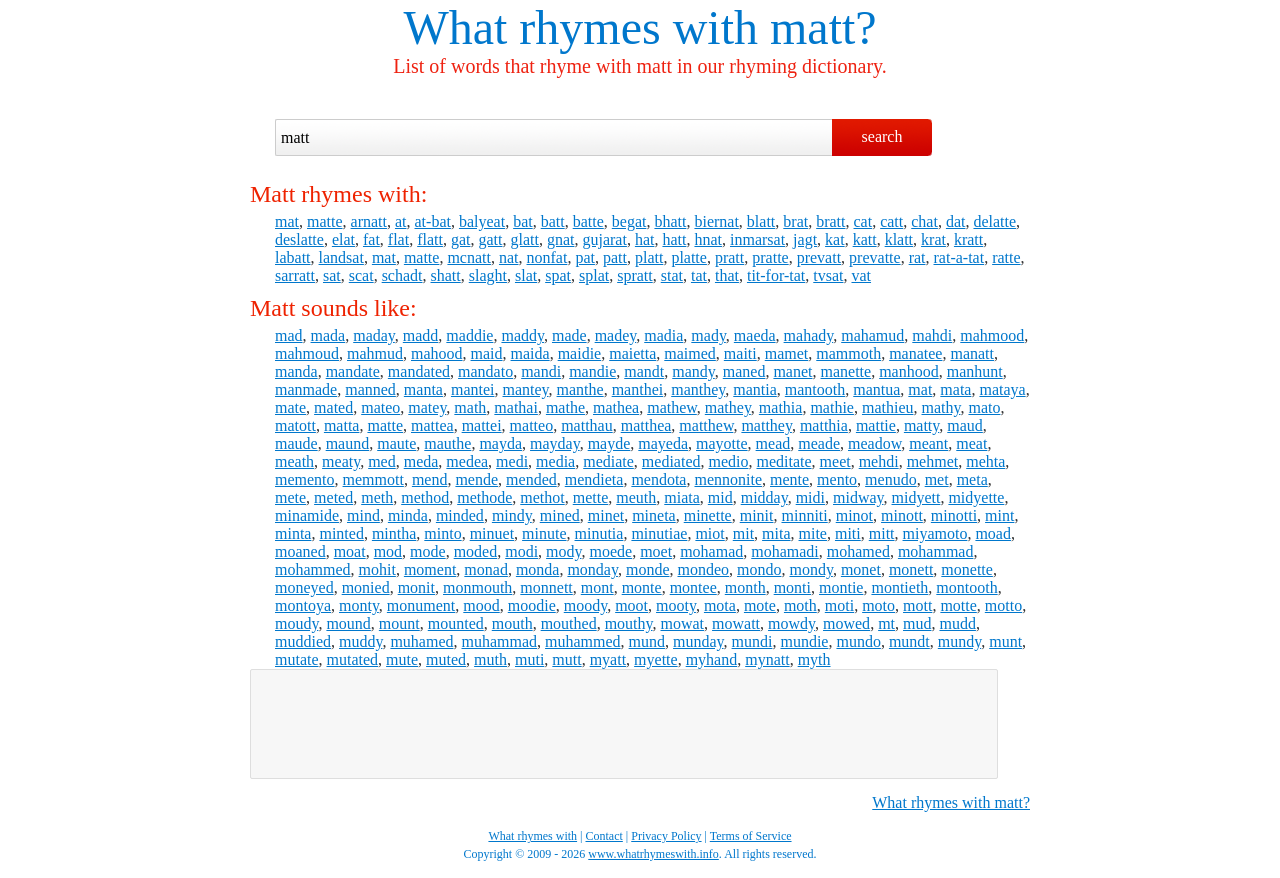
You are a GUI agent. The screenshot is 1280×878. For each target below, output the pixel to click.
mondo (759, 569)
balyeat (482, 221)
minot (854, 515)
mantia (755, 389)
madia (663, 335)
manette (846, 371)
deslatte (299, 239)
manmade (306, 389)
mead (773, 443)
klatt (899, 239)
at (401, 221)
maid (487, 353)
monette (967, 569)
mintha (394, 533)
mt (886, 623)
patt (615, 257)
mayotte (722, 443)
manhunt (975, 371)
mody (563, 551)
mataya (1002, 389)
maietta (632, 353)
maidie (580, 353)
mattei (482, 425)
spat (558, 275)
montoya (303, 605)
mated (333, 407)
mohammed (313, 569)
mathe (565, 407)
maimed (690, 353)
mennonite (728, 479)
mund (647, 641)
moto (878, 605)
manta (423, 389)
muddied (303, 641)
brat (795, 221)
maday (374, 335)
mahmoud (307, 353)
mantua (876, 389)
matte (325, 221)
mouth (512, 623)
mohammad (936, 551)
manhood (909, 371)
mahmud (375, 353)
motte (958, 605)
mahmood (992, 335)
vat (861, 275)
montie (841, 587)
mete (290, 497)
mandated (419, 371)
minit (757, 515)
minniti (804, 515)
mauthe (447, 443)
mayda (500, 443)
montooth (966, 587)
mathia (781, 407)
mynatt (767, 659)
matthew (706, 425)
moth (800, 605)
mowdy (791, 623)
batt (553, 221)
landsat (341, 257)
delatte (994, 221)
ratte (1006, 257)
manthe (580, 389)
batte (588, 221)
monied (366, 587)
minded (460, 515)
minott (902, 515)
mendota (658, 479)
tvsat (828, 275)
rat (917, 257)
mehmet (933, 461)
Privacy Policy (666, 836)
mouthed (569, 623)
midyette (976, 497)
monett (911, 569)
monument (421, 605)
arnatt (369, 221)
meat (971, 443)
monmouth (477, 587)
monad (486, 569)
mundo (858, 641)
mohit (377, 569)
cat (863, 221)
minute (544, 533)
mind (363, 515)
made (569, 335)
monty (359, 605)
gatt (490, 239)
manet (792, 371)
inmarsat (757, 239)
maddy (522, 335)
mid (720, 497)
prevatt (819, 257)
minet (606, 515)
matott (295, 425)
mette (591, 497)
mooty (676, 605)
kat (835, 239)
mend (430, 479)
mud (917, 623)
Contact (604, 836)
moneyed (304, 587)
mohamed (858, 551)
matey (427, 407)
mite (813, 533)
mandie (592, 371)
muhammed (583, 641)
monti (792, 587)
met (937, 479)
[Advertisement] (624, 724)
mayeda (663, 443)
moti (839, 605)
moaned (300, 551)
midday (764, 497)
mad (289, 335)
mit (743, 533)
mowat (683, 623)
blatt (761, 221)
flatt (430, 239)
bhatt (670, 221)
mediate (608, 461)
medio (728, 461)
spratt (635, 275)
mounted (456, 623)
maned (744, 371)
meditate (783, 461)
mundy (959, 641)
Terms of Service (751, 836)
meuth (636, 497)
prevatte (875, 257)
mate (290, 407)
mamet (787, 353)
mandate (353, 371)
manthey (698, 389)
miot (709, 533)
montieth (899, 587)
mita (776, 533)
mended (531, 479)
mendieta (594, 479)
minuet (492, 533)
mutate (297, 659)
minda (408, 515)
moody (585, 605)
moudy (296, 623)
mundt (909, 641)
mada (328, 335)
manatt (972, 353)
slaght (488, 275)
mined (560, 515)
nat (509, 257)
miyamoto (935, 533)
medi (512, 461)
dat (956, 221)
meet (835, 461)
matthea (646, 425)
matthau (587, 425)
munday (698, 641)
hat (645, 239)
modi (521, 551)
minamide (307, 515)
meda (421, 461)
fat (371, 239)
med (382, 461)
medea (467, 461)
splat (594, 275)
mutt (566, 659)
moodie (532, 605)
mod (388, 551)
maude (296, 443)
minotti (954, 515)
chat (924, 221)
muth (490, 659)
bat (523, 221)
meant (928, 443)
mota (720, 605)
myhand (712, 659)
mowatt (736, 623)
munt (1005, 641)
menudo (891, 479)
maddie (469, 335)
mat (287, 221)
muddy (360, 641)
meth (377, 497)
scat (361, 275)
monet (861, 569)
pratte (770, 257)
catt (891, 221)
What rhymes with (580, 27)
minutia (599, 533)
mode (428, 551)
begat (629, 221)
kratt (968, 239)
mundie (804, 641)
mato (984, 407)
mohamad (711, 551)
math (470, 407)
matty (921, 425)
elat (343, 239)
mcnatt (469, 257)
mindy (512, 515)
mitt (882, 533)
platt (649, 257)
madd (421, 335)
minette (708, 515)
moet (656, 551)
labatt (293, 257)
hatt (674, 239)
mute (402, 659)
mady (708, 335)
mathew (672, 407)
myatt (608, 659)
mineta (654, 515)
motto (1003, 605)
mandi (541, 371)
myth (814, 659)
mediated (671, 461)
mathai (516, 407)
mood (481, 605)
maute (396, 443)
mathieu (888, 407)
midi (810, 497)
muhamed (421, 641)
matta (342, 425)
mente (789, 479)
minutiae (659, 533)
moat (350, 551)
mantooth (815, 389)
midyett (916, 497)
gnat (561, 239)
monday (592, 569)
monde (648, 569)
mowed (846, 623)
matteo (532, 425)
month (745, 587)
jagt (805, 239)
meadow (874, 443)
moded (476, 551)
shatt (446, 275)
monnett (546, 587)
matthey (766, 425)
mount (399, 623)
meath (294, 461)
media (555, 461)
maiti (740, 353)
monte (642, 587)
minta (293, 533)
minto (442, 533)
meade (819, 443)
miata (682, 497)
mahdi (932, 335)
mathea (616, 407)
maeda (755, 335)
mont (597, 587)
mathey (728, 407)
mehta (985, 461)
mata (955, 389)
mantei (473, 389)
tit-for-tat (776, 275)
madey (616, 335)
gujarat (604, 239)
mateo (380, 407)
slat (526, 275)
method (425, 497)
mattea (432, 425)
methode (484, 497)
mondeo (703, 569)
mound (348, 623)
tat (699, 275)
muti (529, 659)
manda (296, 371)
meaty (341, 461)
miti (848, 533)
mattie (876, 425)
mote (760, 605)
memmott (373, 479)
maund (348, 443)
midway (858, 497)
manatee (915, 353)
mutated (353, 659)
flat (398, 239)
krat (933, 239)
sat (332, 275)
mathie (832, 407)
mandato (485, 371)
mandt (644, 371)
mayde (609, 443)
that (727, 275)
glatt (524, 239)
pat (585, 257)
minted (341, 533)
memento (305, 479)
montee (693, 587)
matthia (824, 425)
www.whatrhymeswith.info (653, 854)
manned (370, 389)
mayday (555, 443)
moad (993, 533)
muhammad (500, 641)
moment (430, 569)
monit (416, 587)
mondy (810, 569)
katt (865, 239)
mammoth (848, 353)
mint (999, 515)
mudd (957, 623)
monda (538, 569)
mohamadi (785, 551)
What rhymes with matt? (951, 802)
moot (631, 605)
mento (837, 479)
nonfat (547, 257)
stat (672, 275)
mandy (693, 371)
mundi (752, 641)
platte (689, 257)
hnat (708, 239)
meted (333, 497)
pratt (729, 257)
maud (965, 425)
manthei (638, 389)
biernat (716, 221)
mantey (526, 389)
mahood (437, 353)
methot (542, 497)
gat (461, 239)
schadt (402, 275)
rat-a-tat (959, 257)
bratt (830, 221)
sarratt (295, 275)
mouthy (629, 623)
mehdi (879, 461)
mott (917, 605)
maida (530, 353)
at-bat (433, 221)
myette (656, 659)
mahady (809, 335)
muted (446, 659)
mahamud (872, 335)
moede (611, 551)
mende (476, 479)
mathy (941, 407)
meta (972, 479)
